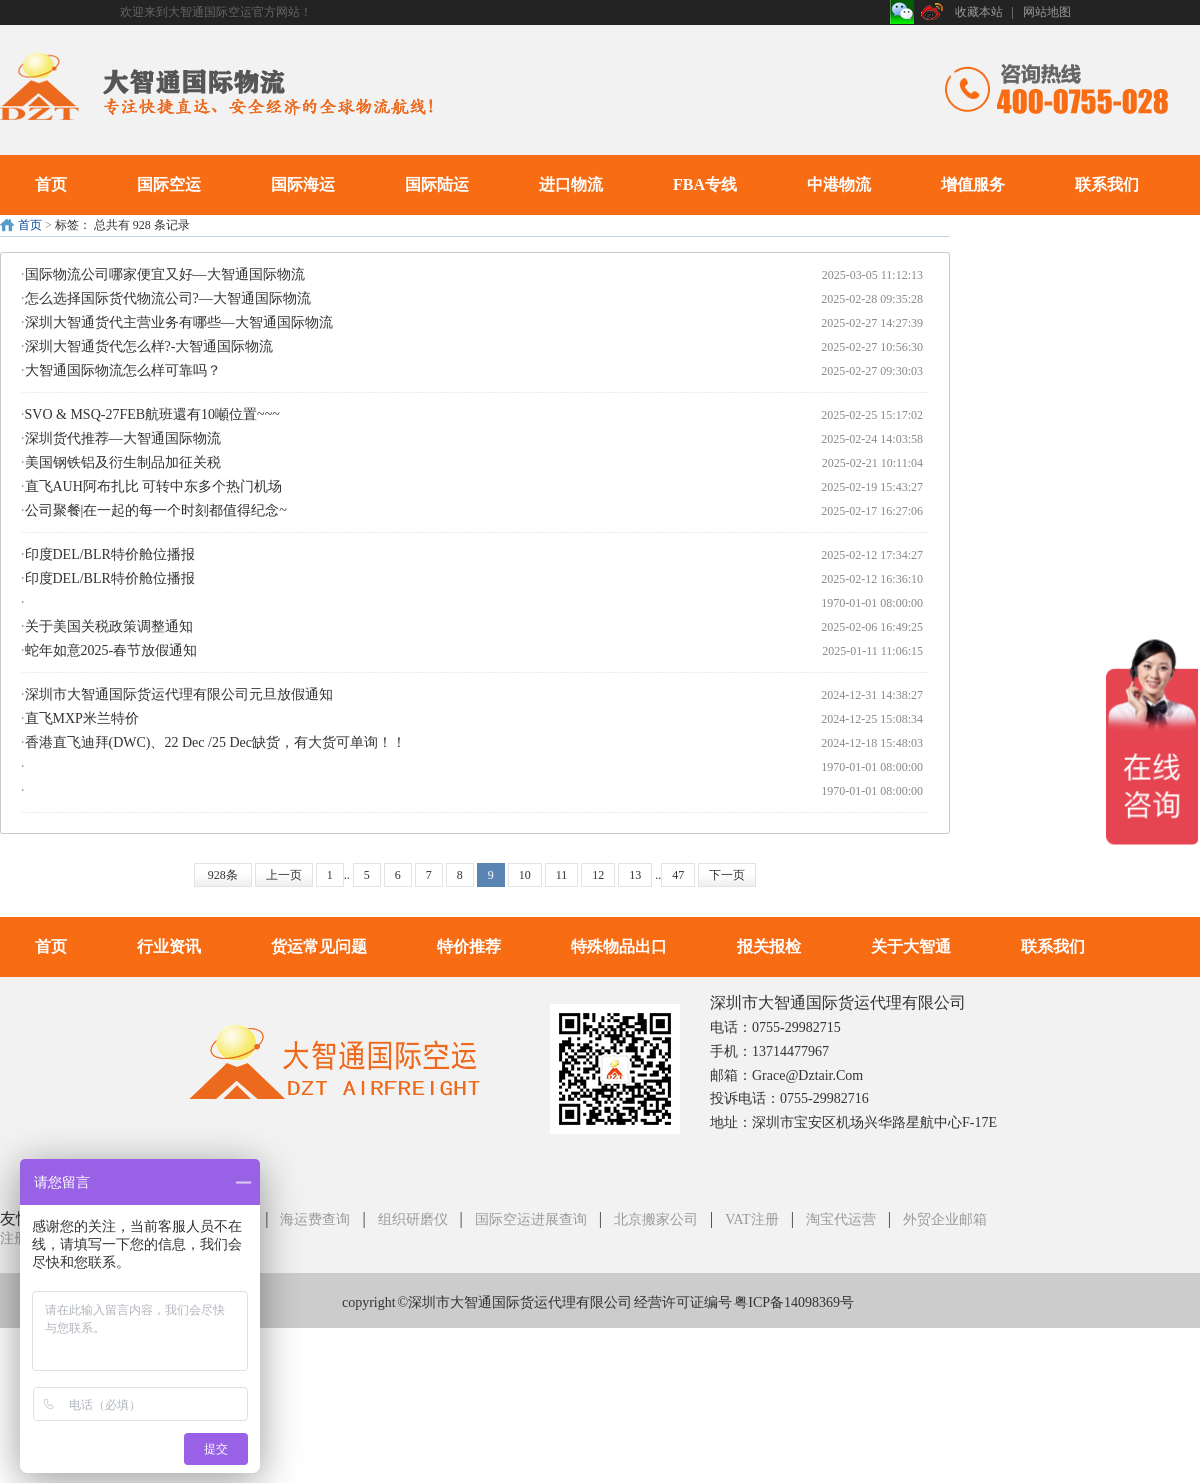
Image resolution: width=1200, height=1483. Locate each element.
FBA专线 (705, 184)
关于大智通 (911, 946)
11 (562, 875)
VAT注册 (751, 1219)
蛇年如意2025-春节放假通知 (111, 650)
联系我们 (1107, 184)
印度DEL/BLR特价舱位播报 (110, 554)
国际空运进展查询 (531, 1219)
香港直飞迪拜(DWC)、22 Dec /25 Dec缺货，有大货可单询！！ (215, 742)
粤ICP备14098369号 (794, 1302)
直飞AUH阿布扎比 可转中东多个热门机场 (154, 486)
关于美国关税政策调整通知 (109, 626)
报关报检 (769, 946)
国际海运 (303, 184)
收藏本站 (979, 12)
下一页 (727, 875)
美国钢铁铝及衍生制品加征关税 (123, 462)
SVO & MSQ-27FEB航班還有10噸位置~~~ (152, 414)
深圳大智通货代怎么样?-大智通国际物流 (149, 346)
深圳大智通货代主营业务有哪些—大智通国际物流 (179, 322)
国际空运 (169, 184)
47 (678, 875)
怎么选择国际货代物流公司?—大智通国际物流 (168, 298)
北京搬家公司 (656, 1219)
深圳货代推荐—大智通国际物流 (123, 438)
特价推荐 (469, 946)
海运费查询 (315, 1219)
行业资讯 (169, 946)
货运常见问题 (319, 946)
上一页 (284, 875)
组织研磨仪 (413, 1219)
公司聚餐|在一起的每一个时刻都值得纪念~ (156, 510)
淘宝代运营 (841, 1219)
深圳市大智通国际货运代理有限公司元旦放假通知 (179, 694)
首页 (51, 184)
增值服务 (973, 184)
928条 (223, 875)
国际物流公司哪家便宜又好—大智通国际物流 (165, 274)
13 (635, 875)
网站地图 (1047, 12)
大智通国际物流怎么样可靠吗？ (123, 370)
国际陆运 (437, 184)
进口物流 (571, 184)
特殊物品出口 (619, 946)
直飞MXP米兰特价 (82, 718)
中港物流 (839, 184)
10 (525, 875)
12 (598, 875)
